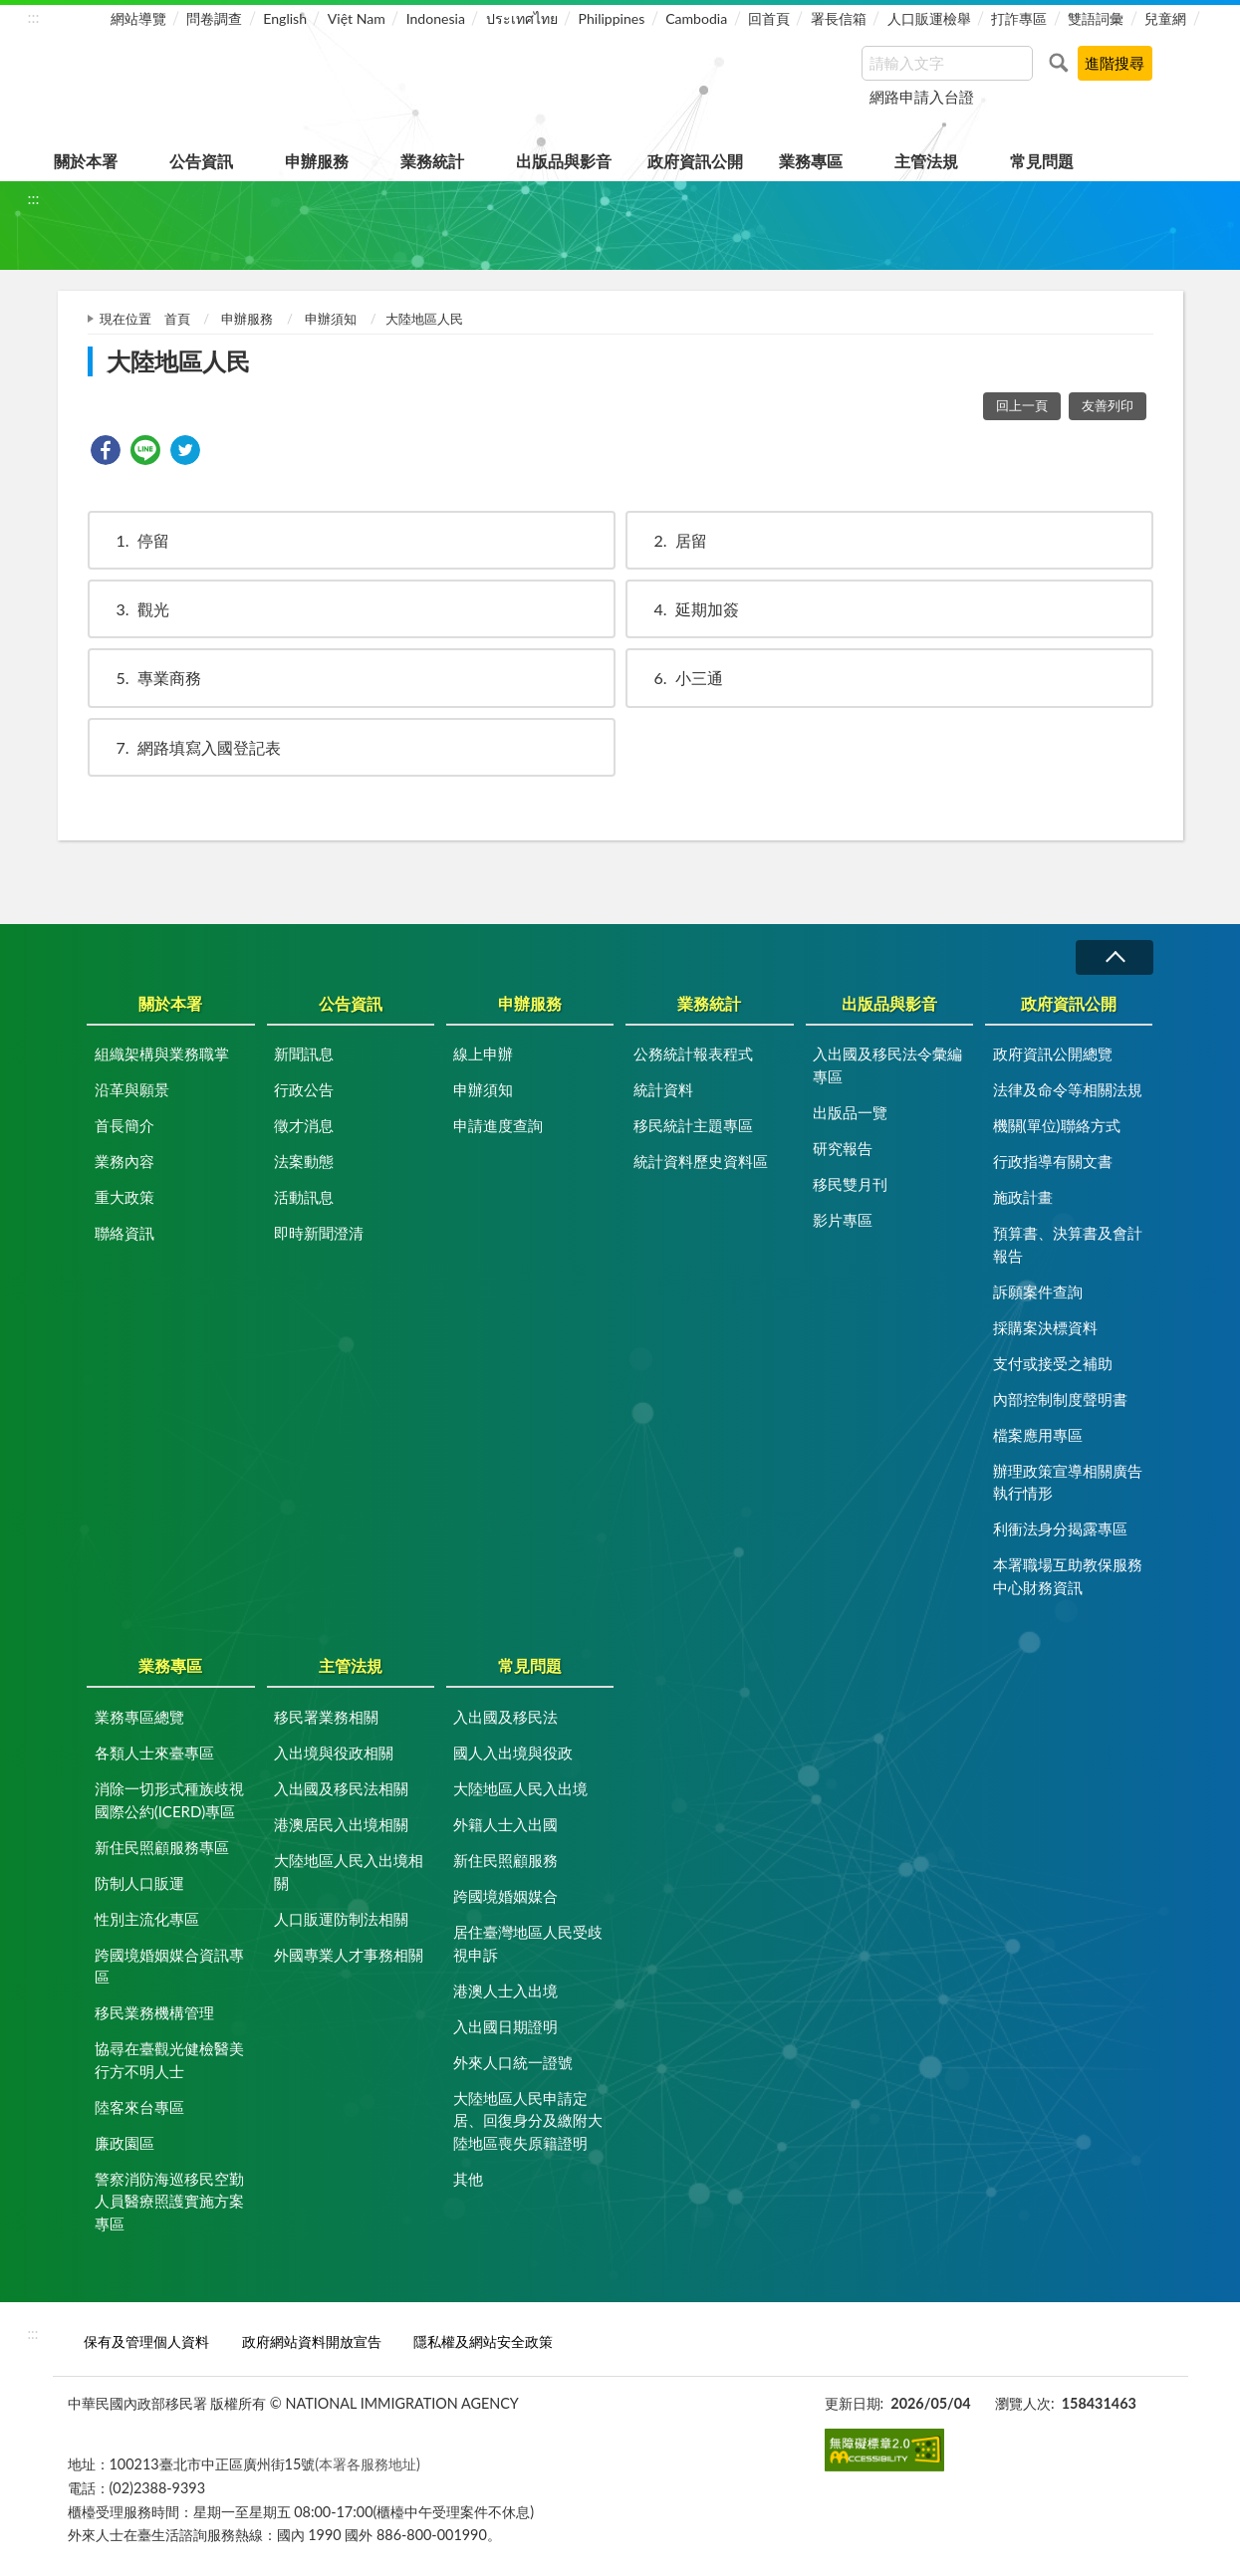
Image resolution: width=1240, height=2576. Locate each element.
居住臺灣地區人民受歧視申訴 (528, 1943)
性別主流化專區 (147, 1919)
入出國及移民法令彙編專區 (887, 1065)
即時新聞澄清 (319, 1233)
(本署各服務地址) (367, 2464)
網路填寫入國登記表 (189, 747)
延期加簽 (687, 608)
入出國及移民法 (505, 1717)
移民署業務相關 (326, 1717)
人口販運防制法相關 (341, 1919)
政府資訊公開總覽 (1053, 1053)
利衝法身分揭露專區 (1060, 1528)
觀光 (133, 608)
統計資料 (663, 1089)
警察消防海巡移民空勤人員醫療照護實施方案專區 (169, 2201)
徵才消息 (304, 1125)
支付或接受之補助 (1053, 1363)
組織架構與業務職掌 (162, 1053)
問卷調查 (214, 18)
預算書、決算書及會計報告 (1067, 1244)
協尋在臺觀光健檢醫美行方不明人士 (169, 2059)
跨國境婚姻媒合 (505, 1896)
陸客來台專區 (139, 2107)
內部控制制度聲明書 (1060, 1399)
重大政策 (124, 1197)
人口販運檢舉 (929, 18)
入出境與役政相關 (333, 1752)
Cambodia (696, 18)
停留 (133, 540)
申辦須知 (331, 319)
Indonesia (435, 18)
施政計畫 (1023, 1197)
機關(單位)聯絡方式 (1056, 1125)
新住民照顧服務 (505, 1860)
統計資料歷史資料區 (700, 1161)
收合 (1114, 957)
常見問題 (1042, 160)
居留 (671, 540)
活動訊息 (304, 1197)
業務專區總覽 (139, 1717)
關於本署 (86, 160)
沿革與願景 (132, 1089)
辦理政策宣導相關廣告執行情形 (1067, 1482)
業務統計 (432, 160)
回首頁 (769, 18)
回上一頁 (1022, 405)
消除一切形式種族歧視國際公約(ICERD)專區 (169, 1799)
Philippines (612, 18)
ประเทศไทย (522, 18)
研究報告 (842, 1148)
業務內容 (124, 1161)
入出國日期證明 (505, 2026)
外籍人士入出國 (505, 1824)
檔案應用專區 (1038, 1435)
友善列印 (1107, 405)
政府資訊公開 (695, 160)
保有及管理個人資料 (146, 2341)
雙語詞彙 (1095, 18)
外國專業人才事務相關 (348, 1955)
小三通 (679, 677)
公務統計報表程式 (693, 1053)
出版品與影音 (564, 160)
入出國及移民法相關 (341, 1788)
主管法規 (926, 160)
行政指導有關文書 (1053, 1161)
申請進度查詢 (498, 1125)
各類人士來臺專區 (154, 1752)
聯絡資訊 (124, 1233)
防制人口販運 (139, 1883)
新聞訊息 (304, 1053)
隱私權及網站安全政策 (483, 2341)
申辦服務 (317, 160)
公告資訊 (201, 160)
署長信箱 (839, 18)
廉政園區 (124, 2143)
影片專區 (842, 1220)
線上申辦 (483, 1053)
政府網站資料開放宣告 (311, 2341)
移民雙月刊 (850, 1184)
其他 (468, 2179)
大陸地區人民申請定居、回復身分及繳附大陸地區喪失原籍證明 (528, 2120)
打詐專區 (1019, 18)
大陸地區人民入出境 (520, 1788)
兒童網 (1165, 18)
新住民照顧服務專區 (162, 1847)
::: (34, 16)
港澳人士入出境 (505, 1990)
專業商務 (149, 677)
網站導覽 (138, 18)
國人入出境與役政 (513, 1752)
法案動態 (304, 1161)
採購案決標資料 (1045, 1327)
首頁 (177, 319)
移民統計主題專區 (693, 1125)
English (285, 18)
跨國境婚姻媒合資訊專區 (169, 1966)
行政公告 (304, 1089)
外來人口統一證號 (513, 2062)
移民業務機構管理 (154, 2012)
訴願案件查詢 (1038, 1291)
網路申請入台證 (921, 97)
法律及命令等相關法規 (1067, 1089)
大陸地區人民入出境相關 (348, 1871)
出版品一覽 (850, 1112)
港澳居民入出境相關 (341, 1824)
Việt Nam (356, 18)
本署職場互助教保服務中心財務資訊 (1067, 1575)
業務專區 (811, 160)
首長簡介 (124, 1125)
